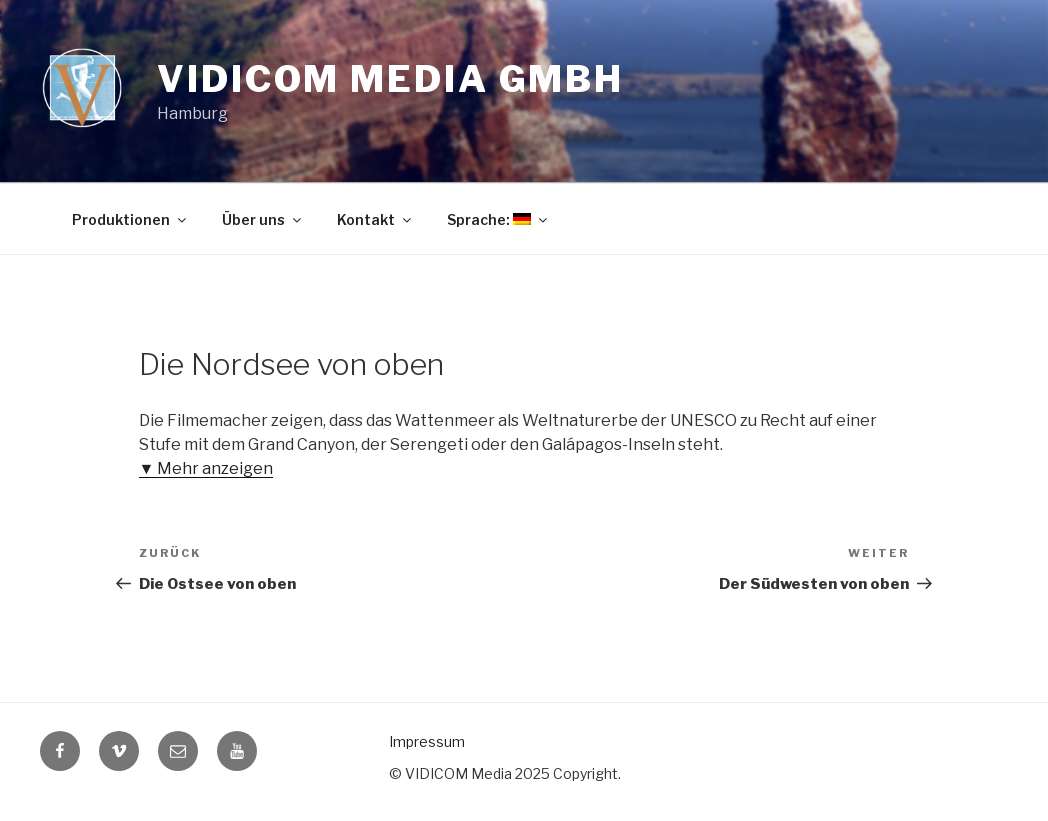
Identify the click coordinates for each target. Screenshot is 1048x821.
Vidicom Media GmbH (390, 79)
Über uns (263, 219)
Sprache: (498, 219)
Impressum (427, 741)
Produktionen (130, 219)
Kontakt (375, 219)
